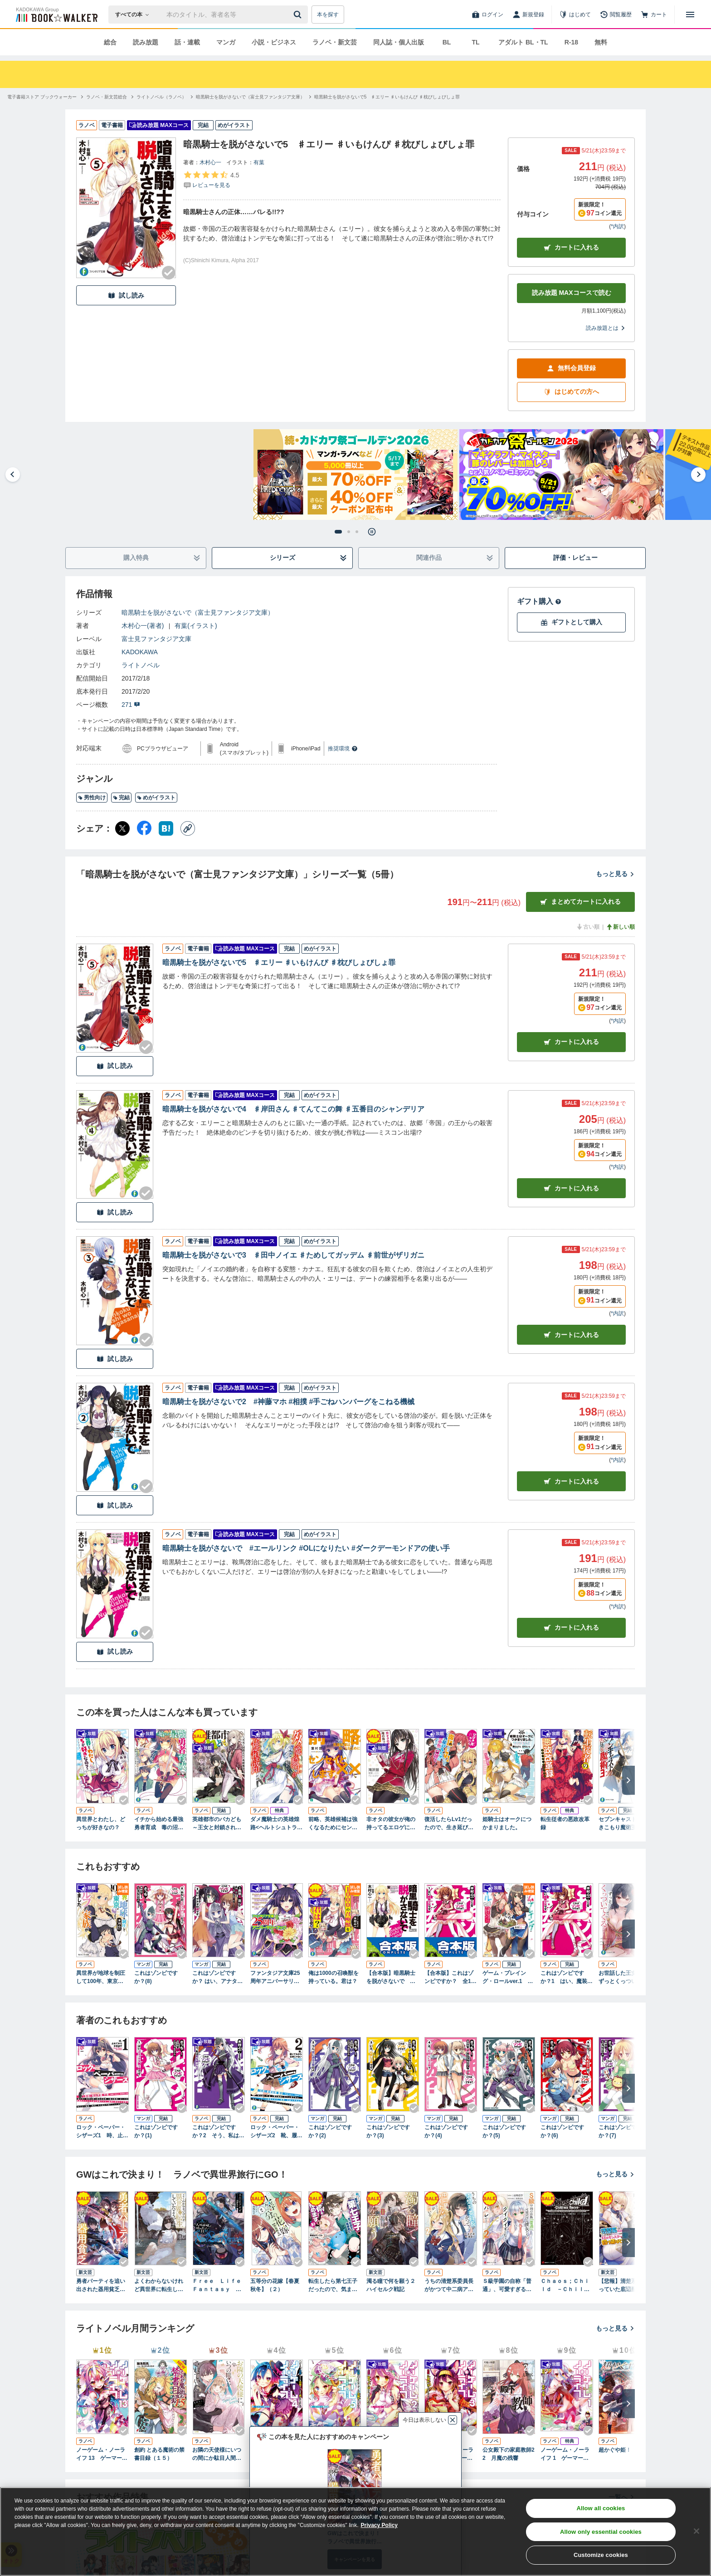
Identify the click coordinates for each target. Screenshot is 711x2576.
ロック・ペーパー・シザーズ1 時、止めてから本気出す (102, 2132)
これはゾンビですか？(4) (446, 2131)
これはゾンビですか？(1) (156, 2131)
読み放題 (145, 42)
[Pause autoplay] (371, 531)
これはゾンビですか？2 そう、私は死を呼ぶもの (218, 2132)
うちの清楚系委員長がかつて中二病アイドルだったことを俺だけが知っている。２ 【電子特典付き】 (448, 2285)
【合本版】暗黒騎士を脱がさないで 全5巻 (392, 1977)
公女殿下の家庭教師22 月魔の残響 (508, 2454)
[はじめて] (575, 14)
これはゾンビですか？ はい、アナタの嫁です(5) (217, 1977)
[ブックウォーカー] (56, 14)
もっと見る (615, 873)
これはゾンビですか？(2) (330, 2131)
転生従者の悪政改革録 (565, 1823)
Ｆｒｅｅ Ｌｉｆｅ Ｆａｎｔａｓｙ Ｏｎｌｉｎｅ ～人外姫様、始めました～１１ (218, 2285)
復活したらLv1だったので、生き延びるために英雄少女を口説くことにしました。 (448, 1824)
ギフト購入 (539, 601)
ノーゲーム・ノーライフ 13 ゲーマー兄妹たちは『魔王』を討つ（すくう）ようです (101, 2454)
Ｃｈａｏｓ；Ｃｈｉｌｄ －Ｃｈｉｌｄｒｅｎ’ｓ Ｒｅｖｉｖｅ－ (566, 2285)
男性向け (92, 797)
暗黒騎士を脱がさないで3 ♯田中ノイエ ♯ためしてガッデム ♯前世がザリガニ (293, 1255)
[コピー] (188, 828)
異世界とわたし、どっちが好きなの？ (100, 1823)
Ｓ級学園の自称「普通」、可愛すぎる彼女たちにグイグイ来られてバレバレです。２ (506, 2285)
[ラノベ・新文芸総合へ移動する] (106, 96)
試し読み (126, 295)
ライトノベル (141, 665)
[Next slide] (698, 474)
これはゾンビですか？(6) (562, 2131)
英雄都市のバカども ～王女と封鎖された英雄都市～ (218, 1824)
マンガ (225, 42)
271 (131, 704)
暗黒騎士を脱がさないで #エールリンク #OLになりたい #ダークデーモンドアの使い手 (306, 1548)
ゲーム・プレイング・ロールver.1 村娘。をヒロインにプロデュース (507, 1977)
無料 (600, 42)
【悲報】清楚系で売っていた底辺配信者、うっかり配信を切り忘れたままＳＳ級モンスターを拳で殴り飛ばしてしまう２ (623, 2285)
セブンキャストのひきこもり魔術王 (623, 1823)
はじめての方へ (571, 392)
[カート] (654, 14)
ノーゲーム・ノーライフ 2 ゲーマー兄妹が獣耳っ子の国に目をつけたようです (390, 2454)
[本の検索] (135, 14)
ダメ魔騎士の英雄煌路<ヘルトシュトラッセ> (276, 1824)
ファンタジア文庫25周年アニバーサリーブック (275, 1977)
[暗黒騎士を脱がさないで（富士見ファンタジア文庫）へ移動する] (250, 96)
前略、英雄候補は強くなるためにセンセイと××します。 (332, 1824)
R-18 (571, 42)
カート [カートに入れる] (571, 1042)
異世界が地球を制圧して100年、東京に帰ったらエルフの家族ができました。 (100, 1977)
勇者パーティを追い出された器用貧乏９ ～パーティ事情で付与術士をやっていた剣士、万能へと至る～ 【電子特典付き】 (102, 2285)
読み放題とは (606, 328)
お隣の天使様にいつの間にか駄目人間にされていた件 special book (218, 2454)
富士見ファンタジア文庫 (156, 638)
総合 (110, 42)
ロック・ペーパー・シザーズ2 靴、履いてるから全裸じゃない (276, 2132)
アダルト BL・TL (523, 42)
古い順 (587, 926)
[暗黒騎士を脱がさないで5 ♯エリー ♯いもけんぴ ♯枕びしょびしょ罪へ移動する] (387, 96)
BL (447, 42)
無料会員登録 (571, 368)
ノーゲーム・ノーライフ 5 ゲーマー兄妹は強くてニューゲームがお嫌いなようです (332, 2454)
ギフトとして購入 (571, 622)
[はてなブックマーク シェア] (166, 828)
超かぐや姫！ (615, 2450)
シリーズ (308, 558)
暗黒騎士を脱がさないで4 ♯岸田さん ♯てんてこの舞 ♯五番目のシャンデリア (293, 1109)
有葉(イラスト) (196, 625)
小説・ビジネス (274, 42)
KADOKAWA (140, 652)
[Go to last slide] (12, 474)
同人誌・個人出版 (398, 42)
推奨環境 (343, 748)
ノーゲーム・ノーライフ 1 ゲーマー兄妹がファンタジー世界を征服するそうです (565, 2454)
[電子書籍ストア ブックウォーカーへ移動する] (42, 96)
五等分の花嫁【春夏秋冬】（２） (274, 2285)
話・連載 (187, 42)
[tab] (338, 532)
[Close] (696, 2531)
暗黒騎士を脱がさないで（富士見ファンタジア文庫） (198, 612)
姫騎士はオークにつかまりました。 (506, 1823)
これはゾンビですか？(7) (620, 2131)
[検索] (298, 14)
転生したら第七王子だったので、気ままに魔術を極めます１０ (332, 2285)
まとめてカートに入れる (580, 902)
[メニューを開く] (690, 14)
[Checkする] (168, 272)
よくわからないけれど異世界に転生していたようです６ (158, 2285)
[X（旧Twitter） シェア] (122, 828)
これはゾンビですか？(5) (504, 2131)
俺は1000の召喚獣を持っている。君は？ (333, 1977)
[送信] (298, 14)
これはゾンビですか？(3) (388, 2131)
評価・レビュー (575, 557)
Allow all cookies (600, 2508)
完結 (121, 797)
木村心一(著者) (143, 625)
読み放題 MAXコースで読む (571, 292)
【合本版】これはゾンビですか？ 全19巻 (449, 1977)
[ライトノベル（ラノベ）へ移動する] (161, 96)
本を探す (328, 14)
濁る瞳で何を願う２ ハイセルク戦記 (392, 2285)
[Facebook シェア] (144, 828)
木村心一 (210, 162)
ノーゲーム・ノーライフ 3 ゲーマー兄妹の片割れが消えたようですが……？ (448, 2454)
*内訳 (617, 226)
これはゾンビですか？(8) (156, 1977)
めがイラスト (156, 797)
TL (475, 42)
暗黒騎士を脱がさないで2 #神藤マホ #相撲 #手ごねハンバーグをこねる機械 (288, 1402)
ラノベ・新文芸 (334, 42)
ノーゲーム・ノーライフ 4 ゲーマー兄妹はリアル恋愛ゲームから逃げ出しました (274, 2454)
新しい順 (620, 926)
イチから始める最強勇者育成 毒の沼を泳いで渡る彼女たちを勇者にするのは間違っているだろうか (158, 1824)
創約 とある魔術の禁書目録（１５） (159, 2454)
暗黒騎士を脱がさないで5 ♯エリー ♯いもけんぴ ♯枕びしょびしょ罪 (278, 962)
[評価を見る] (211, 179)
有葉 (258, 162)
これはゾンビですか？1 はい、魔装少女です (567, 1977)
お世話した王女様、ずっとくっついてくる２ (623, 1977)
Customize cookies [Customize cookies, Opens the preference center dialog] (601, 2555)
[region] (355, 2531)
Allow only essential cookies (601, 2531)
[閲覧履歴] (615, 14)
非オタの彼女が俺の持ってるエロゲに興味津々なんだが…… (390, 1824)
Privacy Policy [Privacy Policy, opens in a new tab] (379, 2525)
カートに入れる (571, 247)
